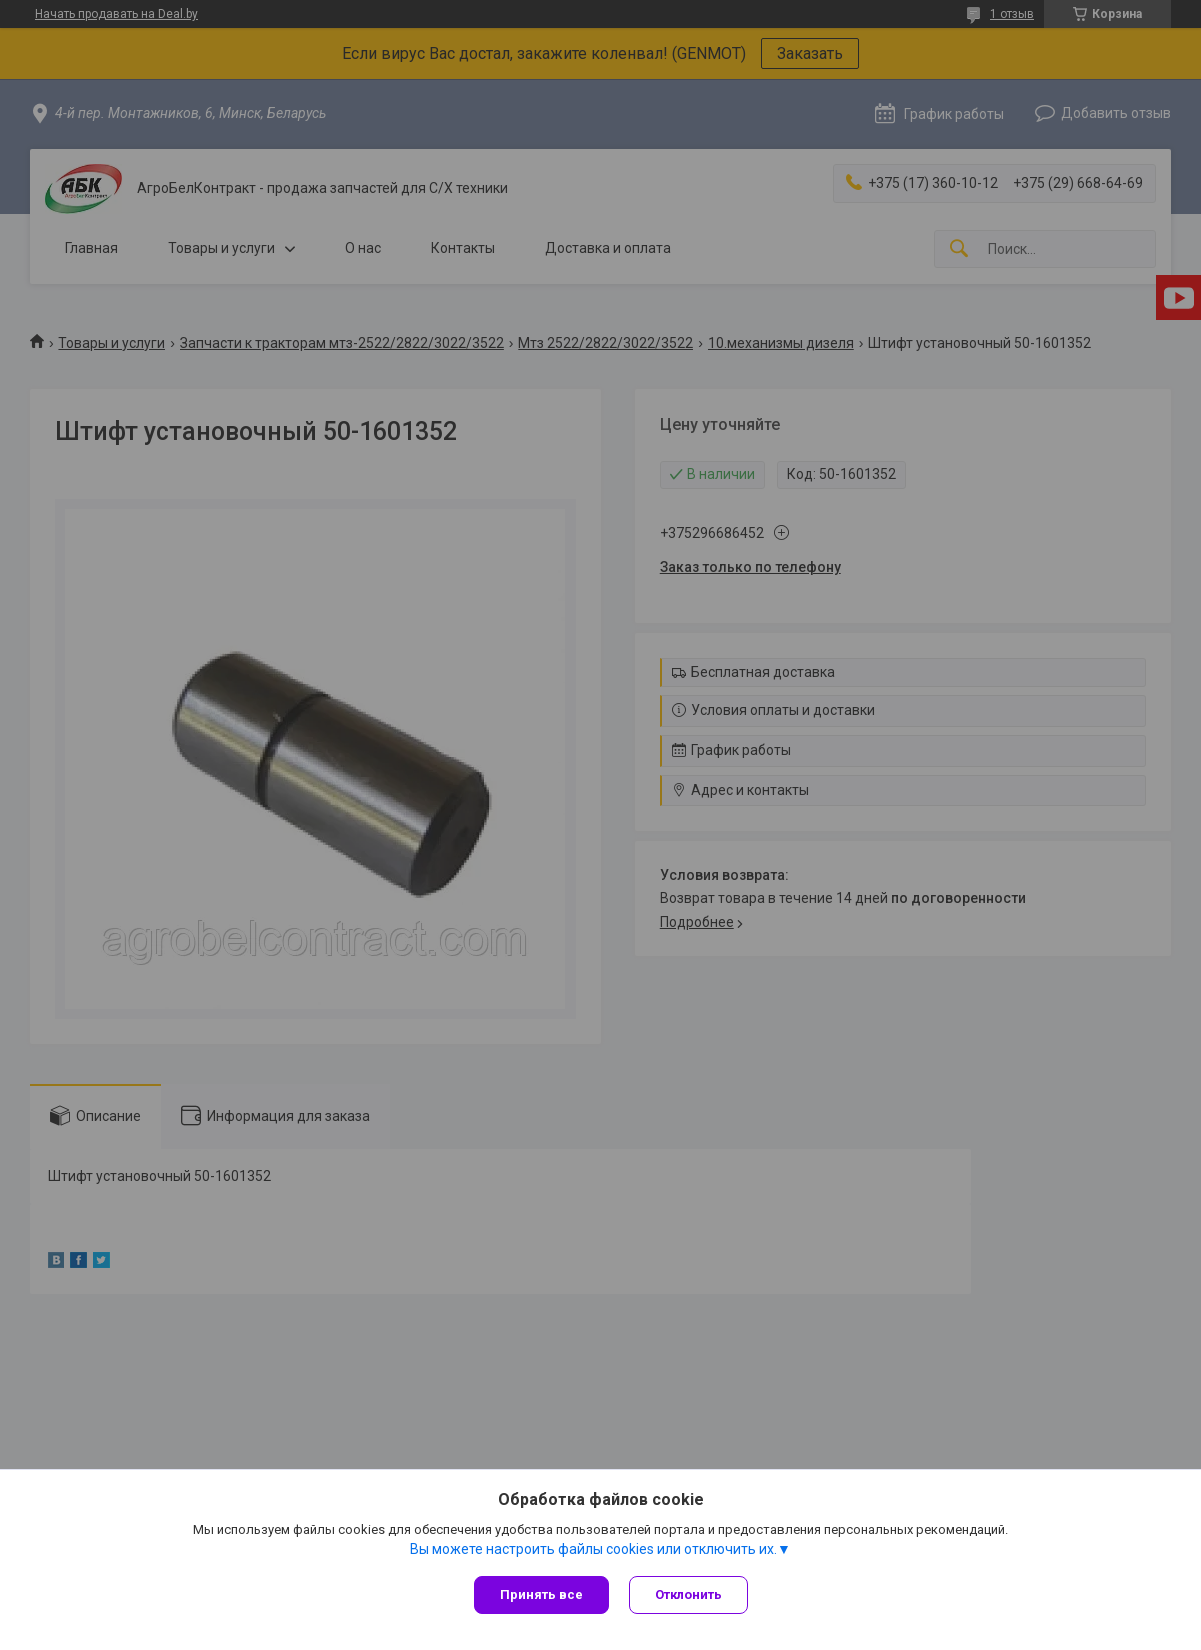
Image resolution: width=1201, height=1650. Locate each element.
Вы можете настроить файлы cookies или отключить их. (593, 1549)
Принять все (541, 1594)
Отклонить (688, 1594)
